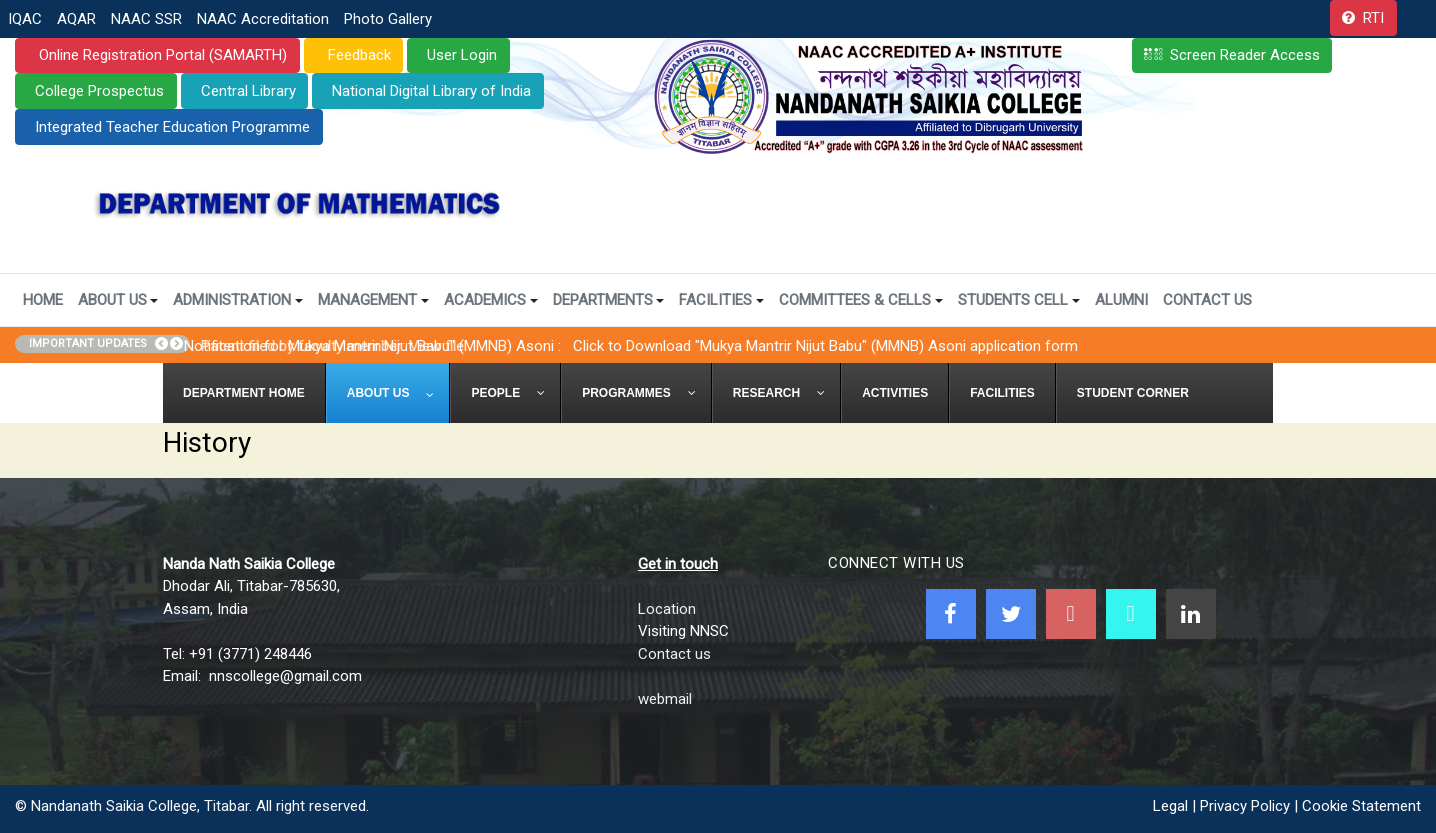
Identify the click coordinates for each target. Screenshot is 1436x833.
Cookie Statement (1361, 806)
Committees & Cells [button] (861, 300)
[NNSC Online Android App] (1131, 614)
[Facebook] (951, 614)
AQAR (76, 19)
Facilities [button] (721, 300)
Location (667, 609)
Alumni (1121, 300)
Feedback (357, 55)
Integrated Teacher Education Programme (172, 127)
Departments (609, 300)
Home (43, 300)
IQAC (25, 19)
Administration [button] (238, 300)
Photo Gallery (388, 19)
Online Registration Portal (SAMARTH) (161, 55)
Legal (1170, 806)
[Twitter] (1011, 614)
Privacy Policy (1245, 806)
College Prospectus (99, 91)
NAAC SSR (146, 19)
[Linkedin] (1191, 614)
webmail (665, 699)
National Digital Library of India (431, 91)
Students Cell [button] (1019, 300)
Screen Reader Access (1245, 55)
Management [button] (373, 300)
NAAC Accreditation (263, 19)
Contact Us (1207, 300)
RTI (1373, 18)
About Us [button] (118, 300)
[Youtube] (1071, 614)
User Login (462, 55)
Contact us (674, 654)
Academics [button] (491, 300)
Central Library (248, 91)
